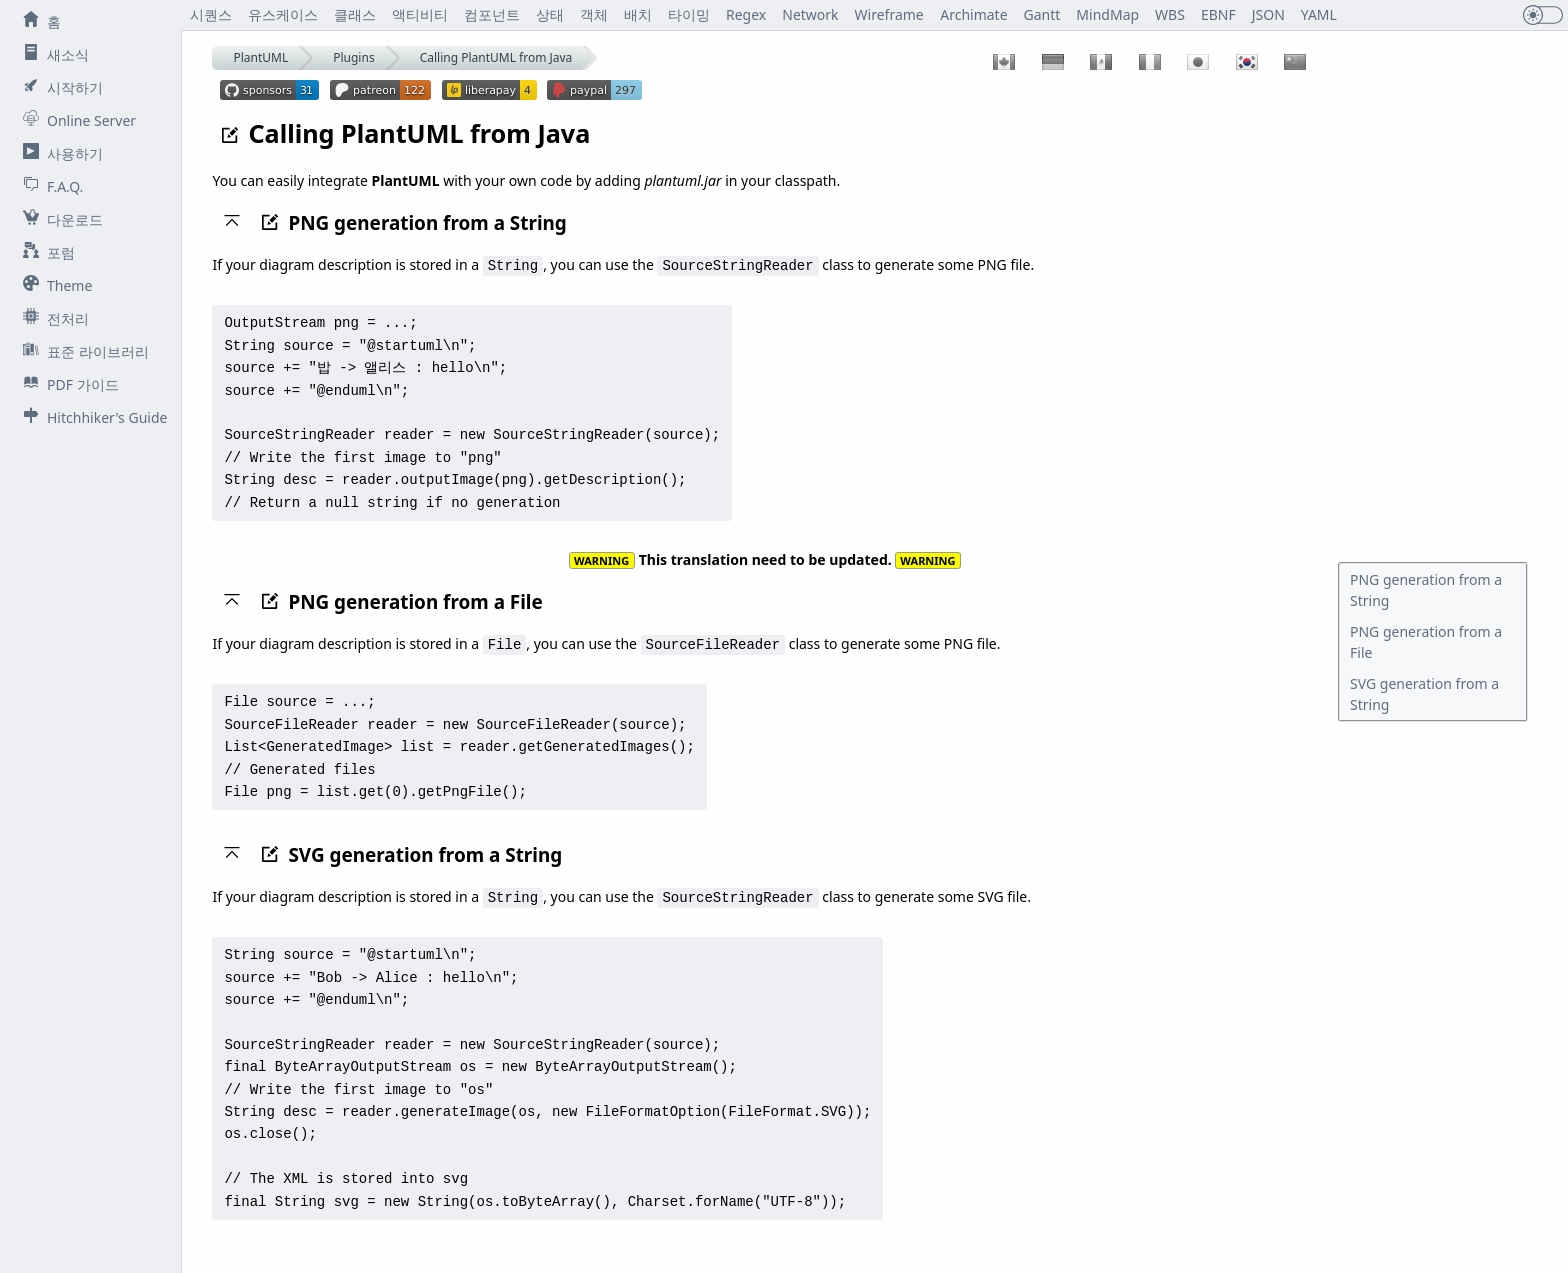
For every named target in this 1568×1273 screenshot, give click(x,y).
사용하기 (59, 153)
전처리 (52, 318)
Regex (746, 14)
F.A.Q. (49, 186)
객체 (594, 14)
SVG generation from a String (1424, 694)
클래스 (355, 14)
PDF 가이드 (67, 384)
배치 (638, 14)
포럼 (45, 252)
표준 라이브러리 (82, 351)
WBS (1170, 14)
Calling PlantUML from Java (496, 57)
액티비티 (420, 14)
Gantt (1042, 14)
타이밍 (689, 14)
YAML (1319, 14)
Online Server (75, 120)
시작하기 (59, 87)
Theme (53, 285)
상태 (550, 14)
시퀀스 (211, 14)
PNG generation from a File (1426, 642)
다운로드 (59, 219)
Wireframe (889, 14)
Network (811, 14)
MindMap (1107, 14)
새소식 (52, 54)
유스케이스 (283, 14)
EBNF (1218, 14)
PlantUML (260, 57)
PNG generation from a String (1426, 590)
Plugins (353, 57)
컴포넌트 (492, 14)
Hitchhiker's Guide (91, 417)
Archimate (973, 14)
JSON (1268, 14)
